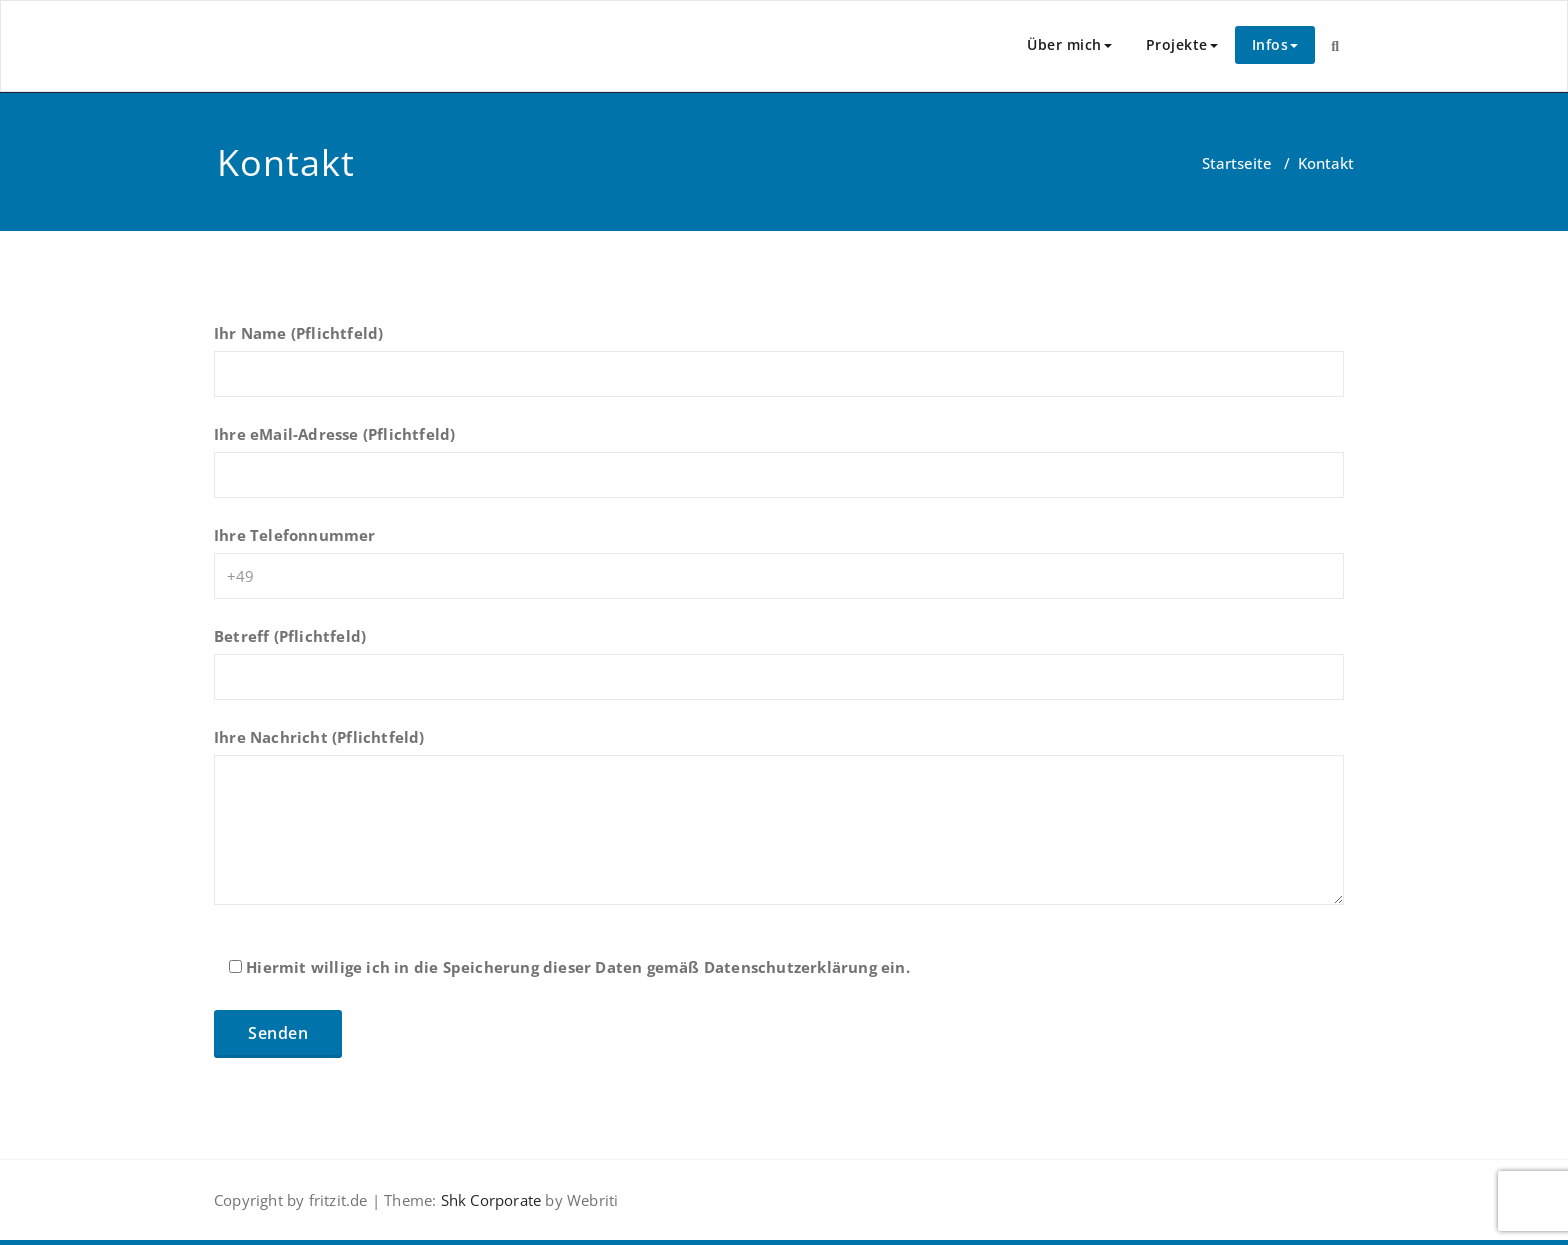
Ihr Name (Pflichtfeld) (779, 370)
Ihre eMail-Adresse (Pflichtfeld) (779, 471)
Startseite (1237, 163)
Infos (1275, 44)
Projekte (1182, 44)
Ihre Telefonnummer (779, 572)
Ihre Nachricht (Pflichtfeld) (779, 826)
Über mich (1069, 44)
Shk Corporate (488, 1200)
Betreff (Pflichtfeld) (779, 673)
